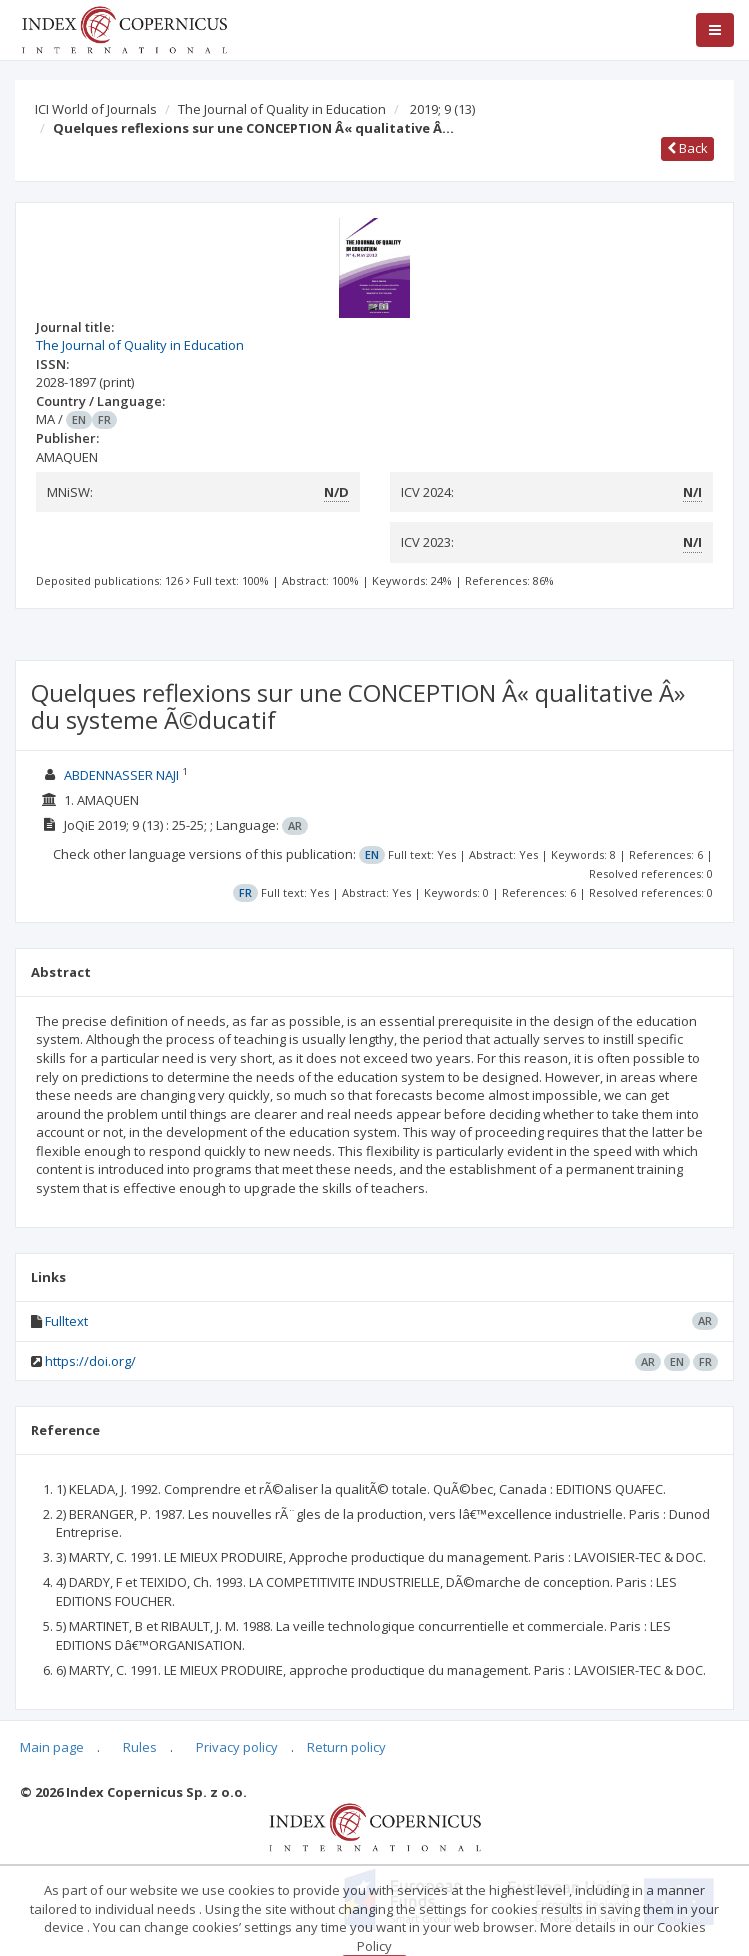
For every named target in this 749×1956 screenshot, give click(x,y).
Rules (140, 1747)
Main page (52, 1747)
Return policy (346, 1747)
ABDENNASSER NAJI (121, 775)
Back (687, 148)
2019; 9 (442, 109)
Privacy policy (237, 1747)
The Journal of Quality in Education (282, 109)
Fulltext (66, 1321)
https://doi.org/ (90, 1361)
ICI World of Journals (96, 109)
